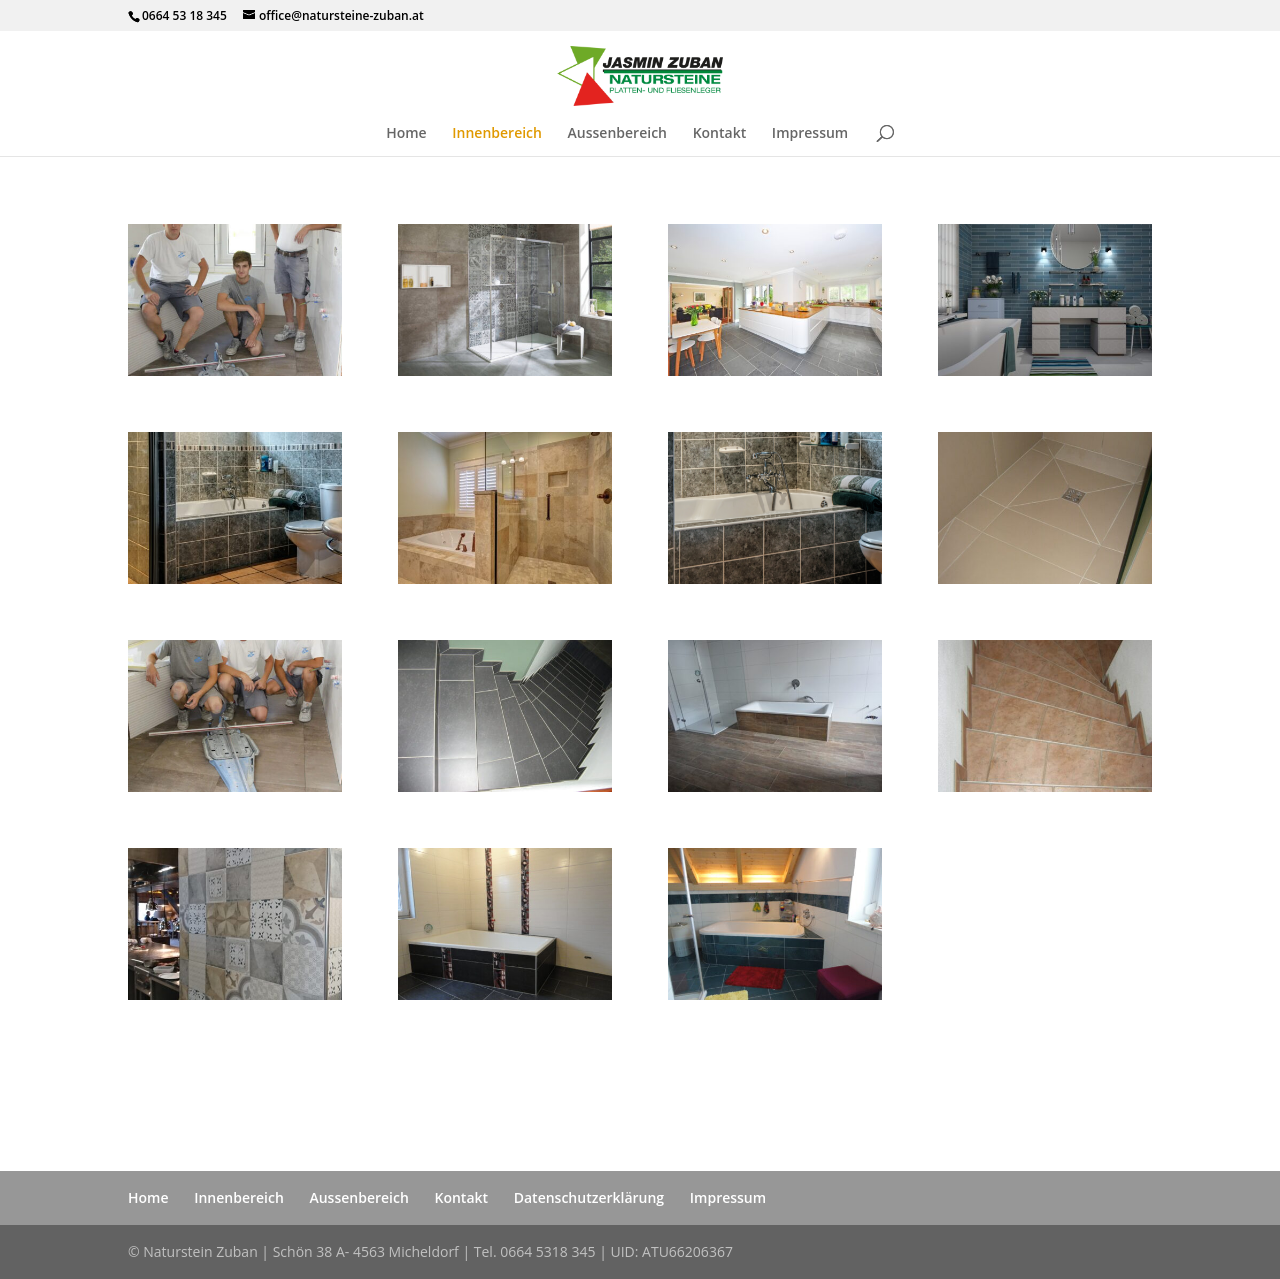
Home (406, 134)
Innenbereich (497, 134)
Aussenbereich (617, 134)
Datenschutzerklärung (589, 1197)
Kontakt (720, 134)
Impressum (810, 134)
